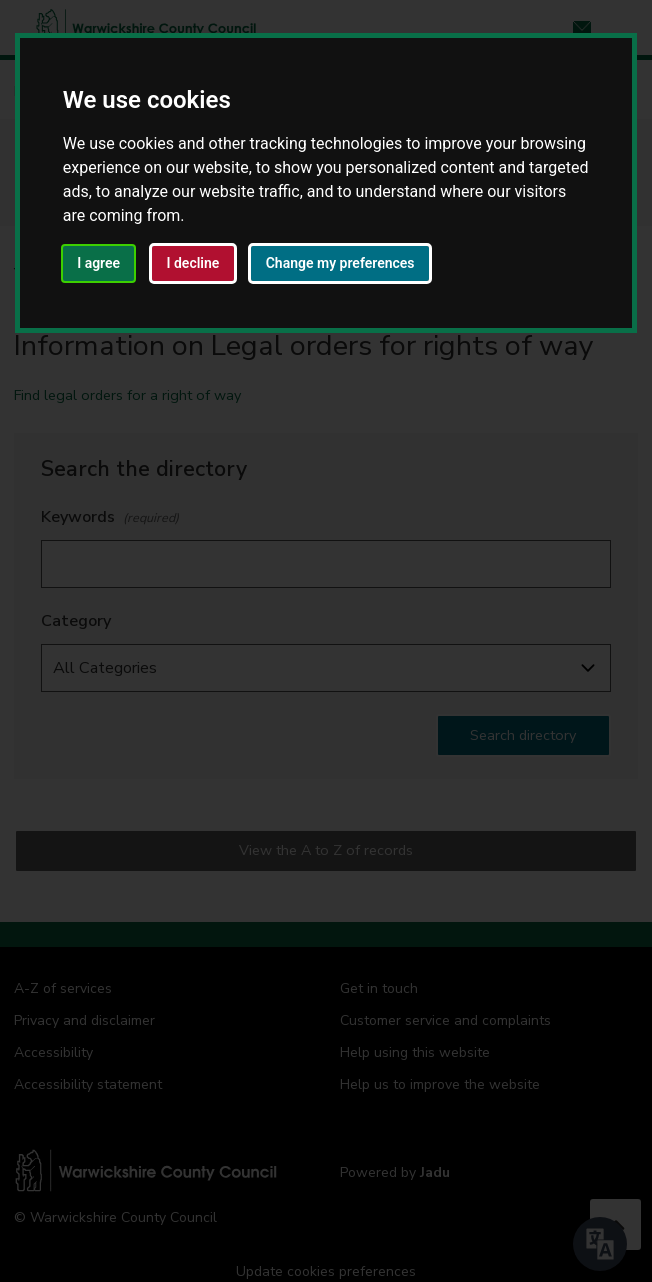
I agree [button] (98, 263)
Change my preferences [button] (340, 263)
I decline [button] (192, 263)
